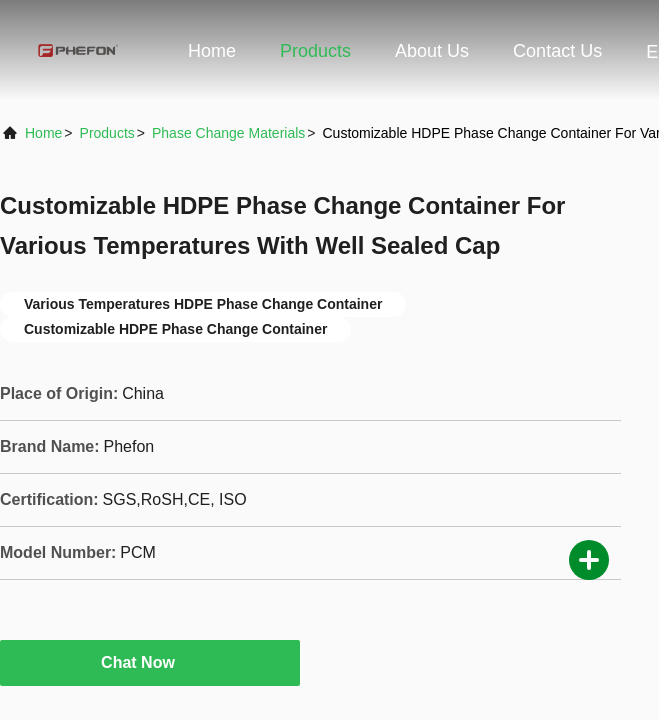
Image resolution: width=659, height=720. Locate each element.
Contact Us (557, 51)
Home (212, 51)
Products (315, 51)
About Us (432, 51)
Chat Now (150, 662)
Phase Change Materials (228, 133)
